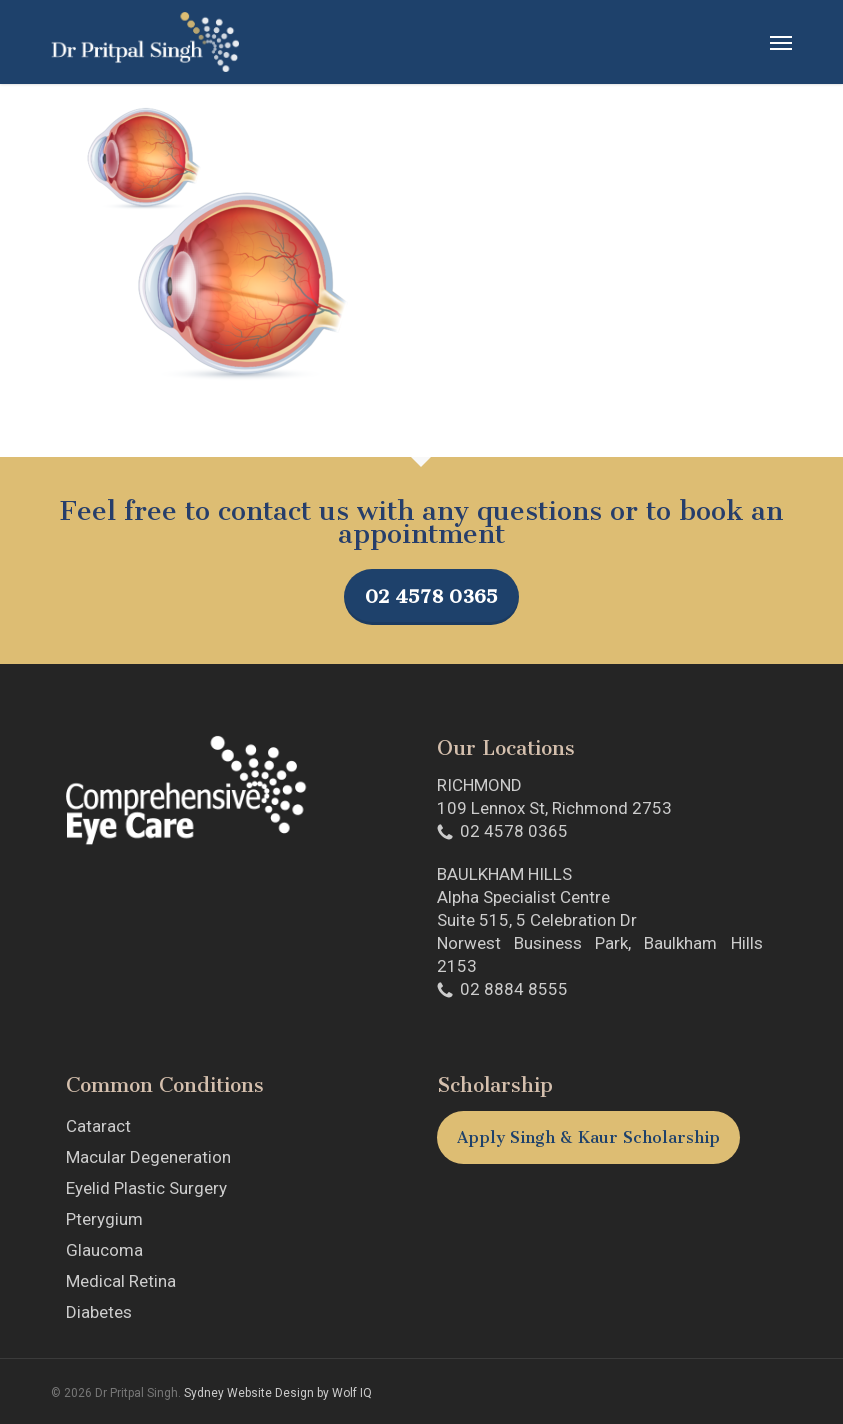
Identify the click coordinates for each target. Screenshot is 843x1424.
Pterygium (104, 1219)
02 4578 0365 (431, 596)
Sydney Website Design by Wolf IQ (278, 1393)
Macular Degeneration (148, 1157)
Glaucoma (104, 1250)
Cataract (98, 1126)
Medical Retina (121, 1281)
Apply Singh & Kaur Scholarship (588, 1137)
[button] (781, 42)
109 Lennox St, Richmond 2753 (554, 808)
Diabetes (99, 1312)
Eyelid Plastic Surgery (146, 1188)
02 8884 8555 (514, 989)
